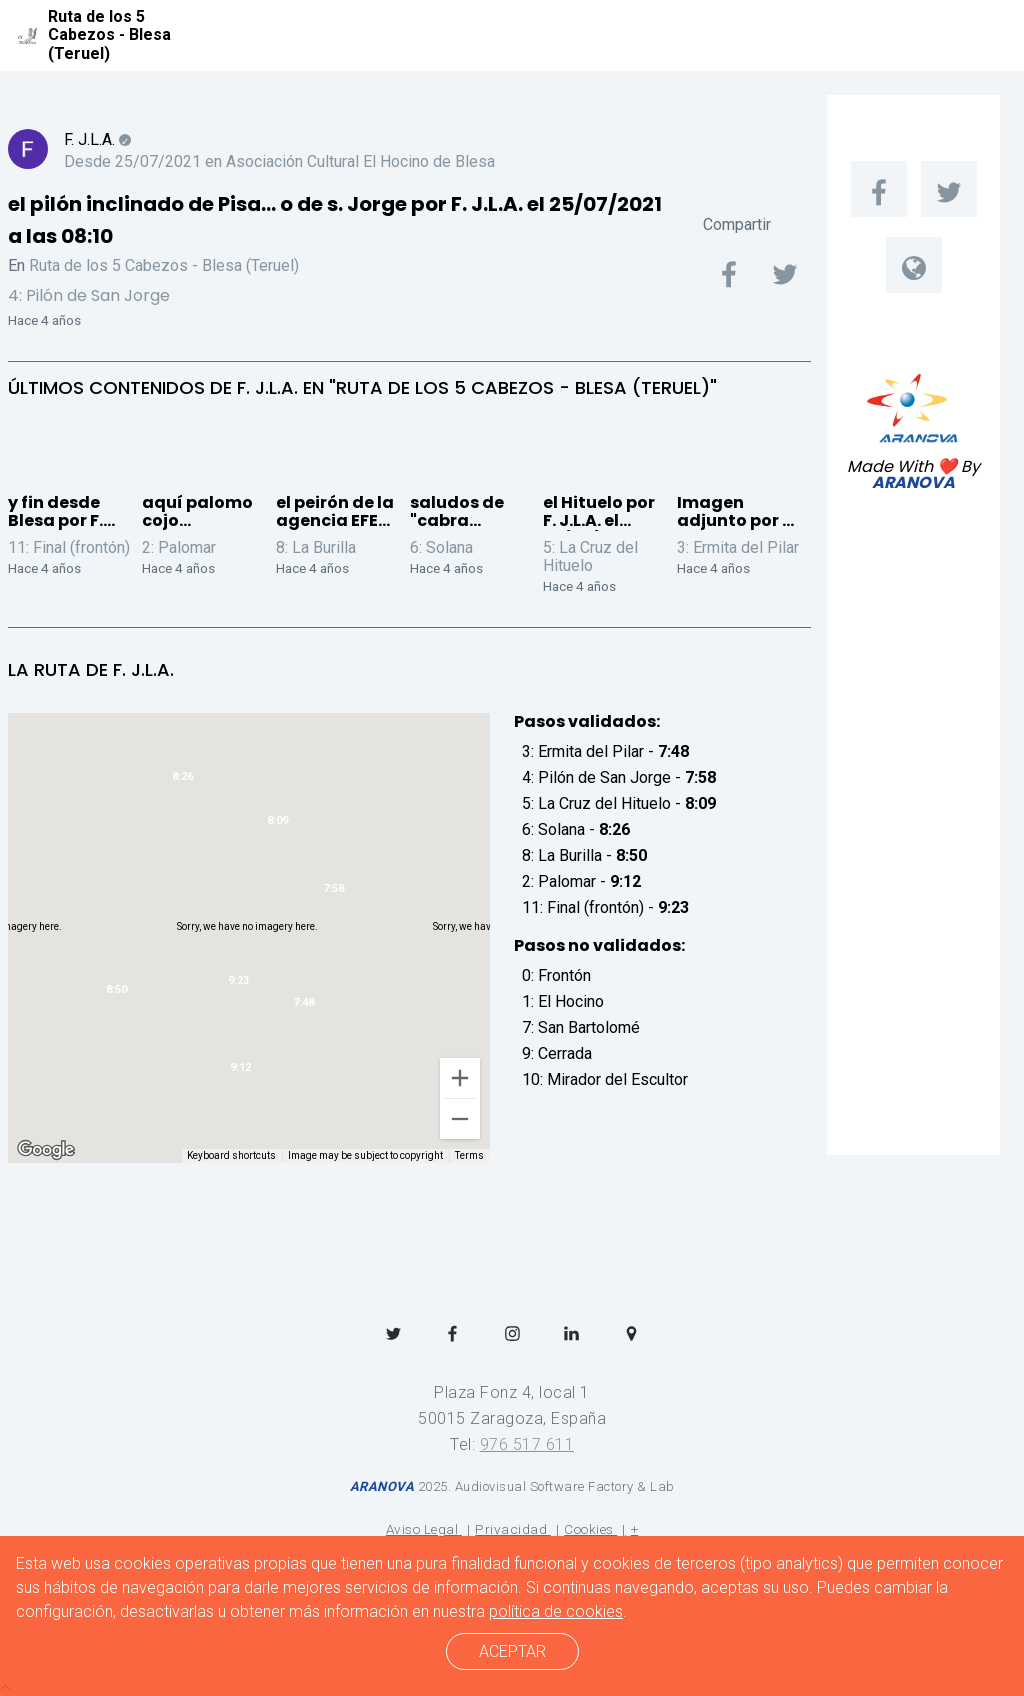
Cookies (589, 1529)
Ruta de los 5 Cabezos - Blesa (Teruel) (164, 265)
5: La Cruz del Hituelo (590, 556)
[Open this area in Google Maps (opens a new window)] (46, 1150)
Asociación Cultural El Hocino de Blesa (360, 161)
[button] (333, 892)
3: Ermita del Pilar (738, 547)
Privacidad (511, 1529)
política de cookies (556, 1611)
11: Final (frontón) (69, 547)
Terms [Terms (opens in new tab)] (469, 1155)
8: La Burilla (316, 547)
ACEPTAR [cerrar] (512, 1651)
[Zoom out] (460, 1119)
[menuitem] (879, 189)
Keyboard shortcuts (231, 1155)
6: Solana (441, 547)
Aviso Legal (422, 1529)
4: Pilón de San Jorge (89, 295)
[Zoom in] (460, 1078)
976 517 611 (527, 1444)
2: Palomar (179, 547)
